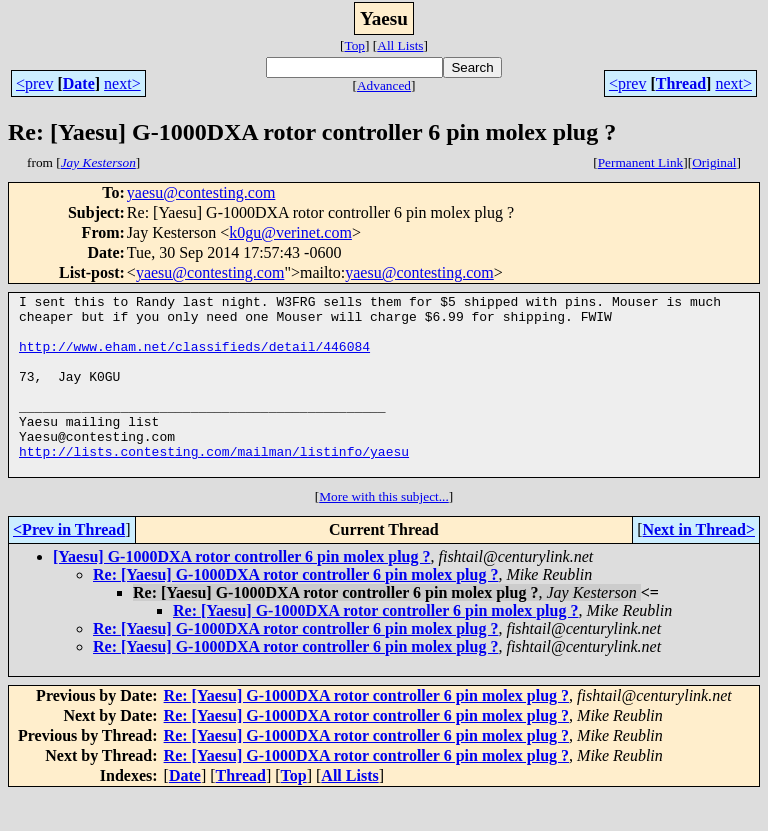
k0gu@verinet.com (290, 232)
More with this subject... (384, 532)
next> (122, 83)
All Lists (400, 45)
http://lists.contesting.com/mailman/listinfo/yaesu (214, 484)
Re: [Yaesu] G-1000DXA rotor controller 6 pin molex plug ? (295, 610)
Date (79, 83)
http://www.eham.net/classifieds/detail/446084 (194, 358)
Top (354, 45)
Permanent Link (641, 162)
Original (714, 162)
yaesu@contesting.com (201, 192)
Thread (681, 83)
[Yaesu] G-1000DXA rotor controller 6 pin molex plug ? (241, 592)
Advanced (384, 85)
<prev (34, 83)
